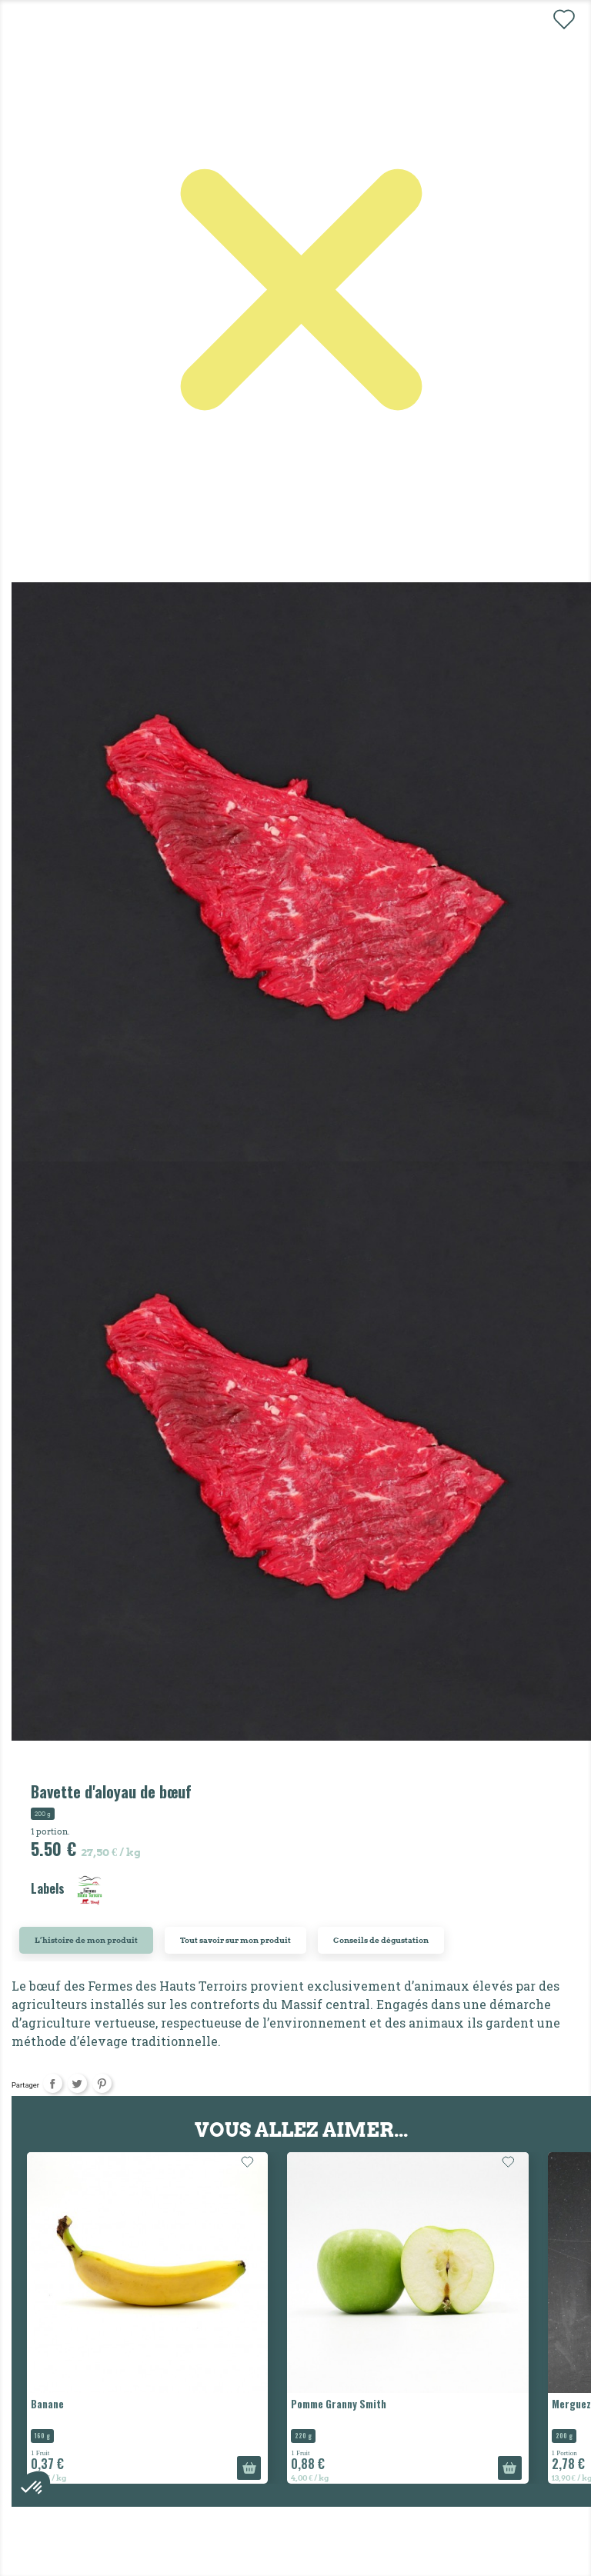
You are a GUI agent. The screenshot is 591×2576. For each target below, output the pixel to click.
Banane (47, 2403)
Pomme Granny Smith (338, 2403)
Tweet (77, 2083)
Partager (52, 2083)
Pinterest (102, 2083)
